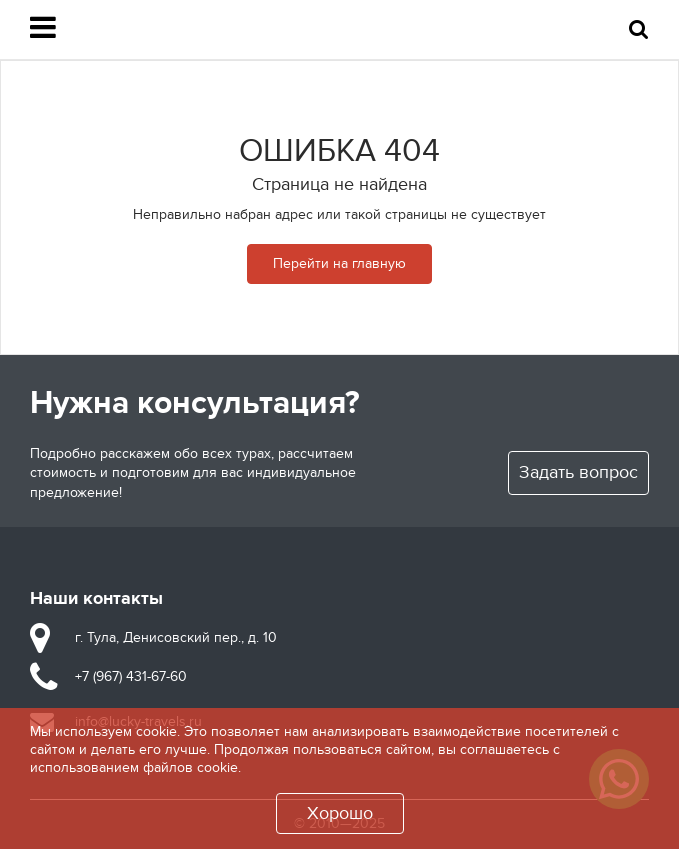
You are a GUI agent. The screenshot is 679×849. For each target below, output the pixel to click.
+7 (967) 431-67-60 (131, 676)
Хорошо (340, 813)
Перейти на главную (339, 263)
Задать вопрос (578, 472)
